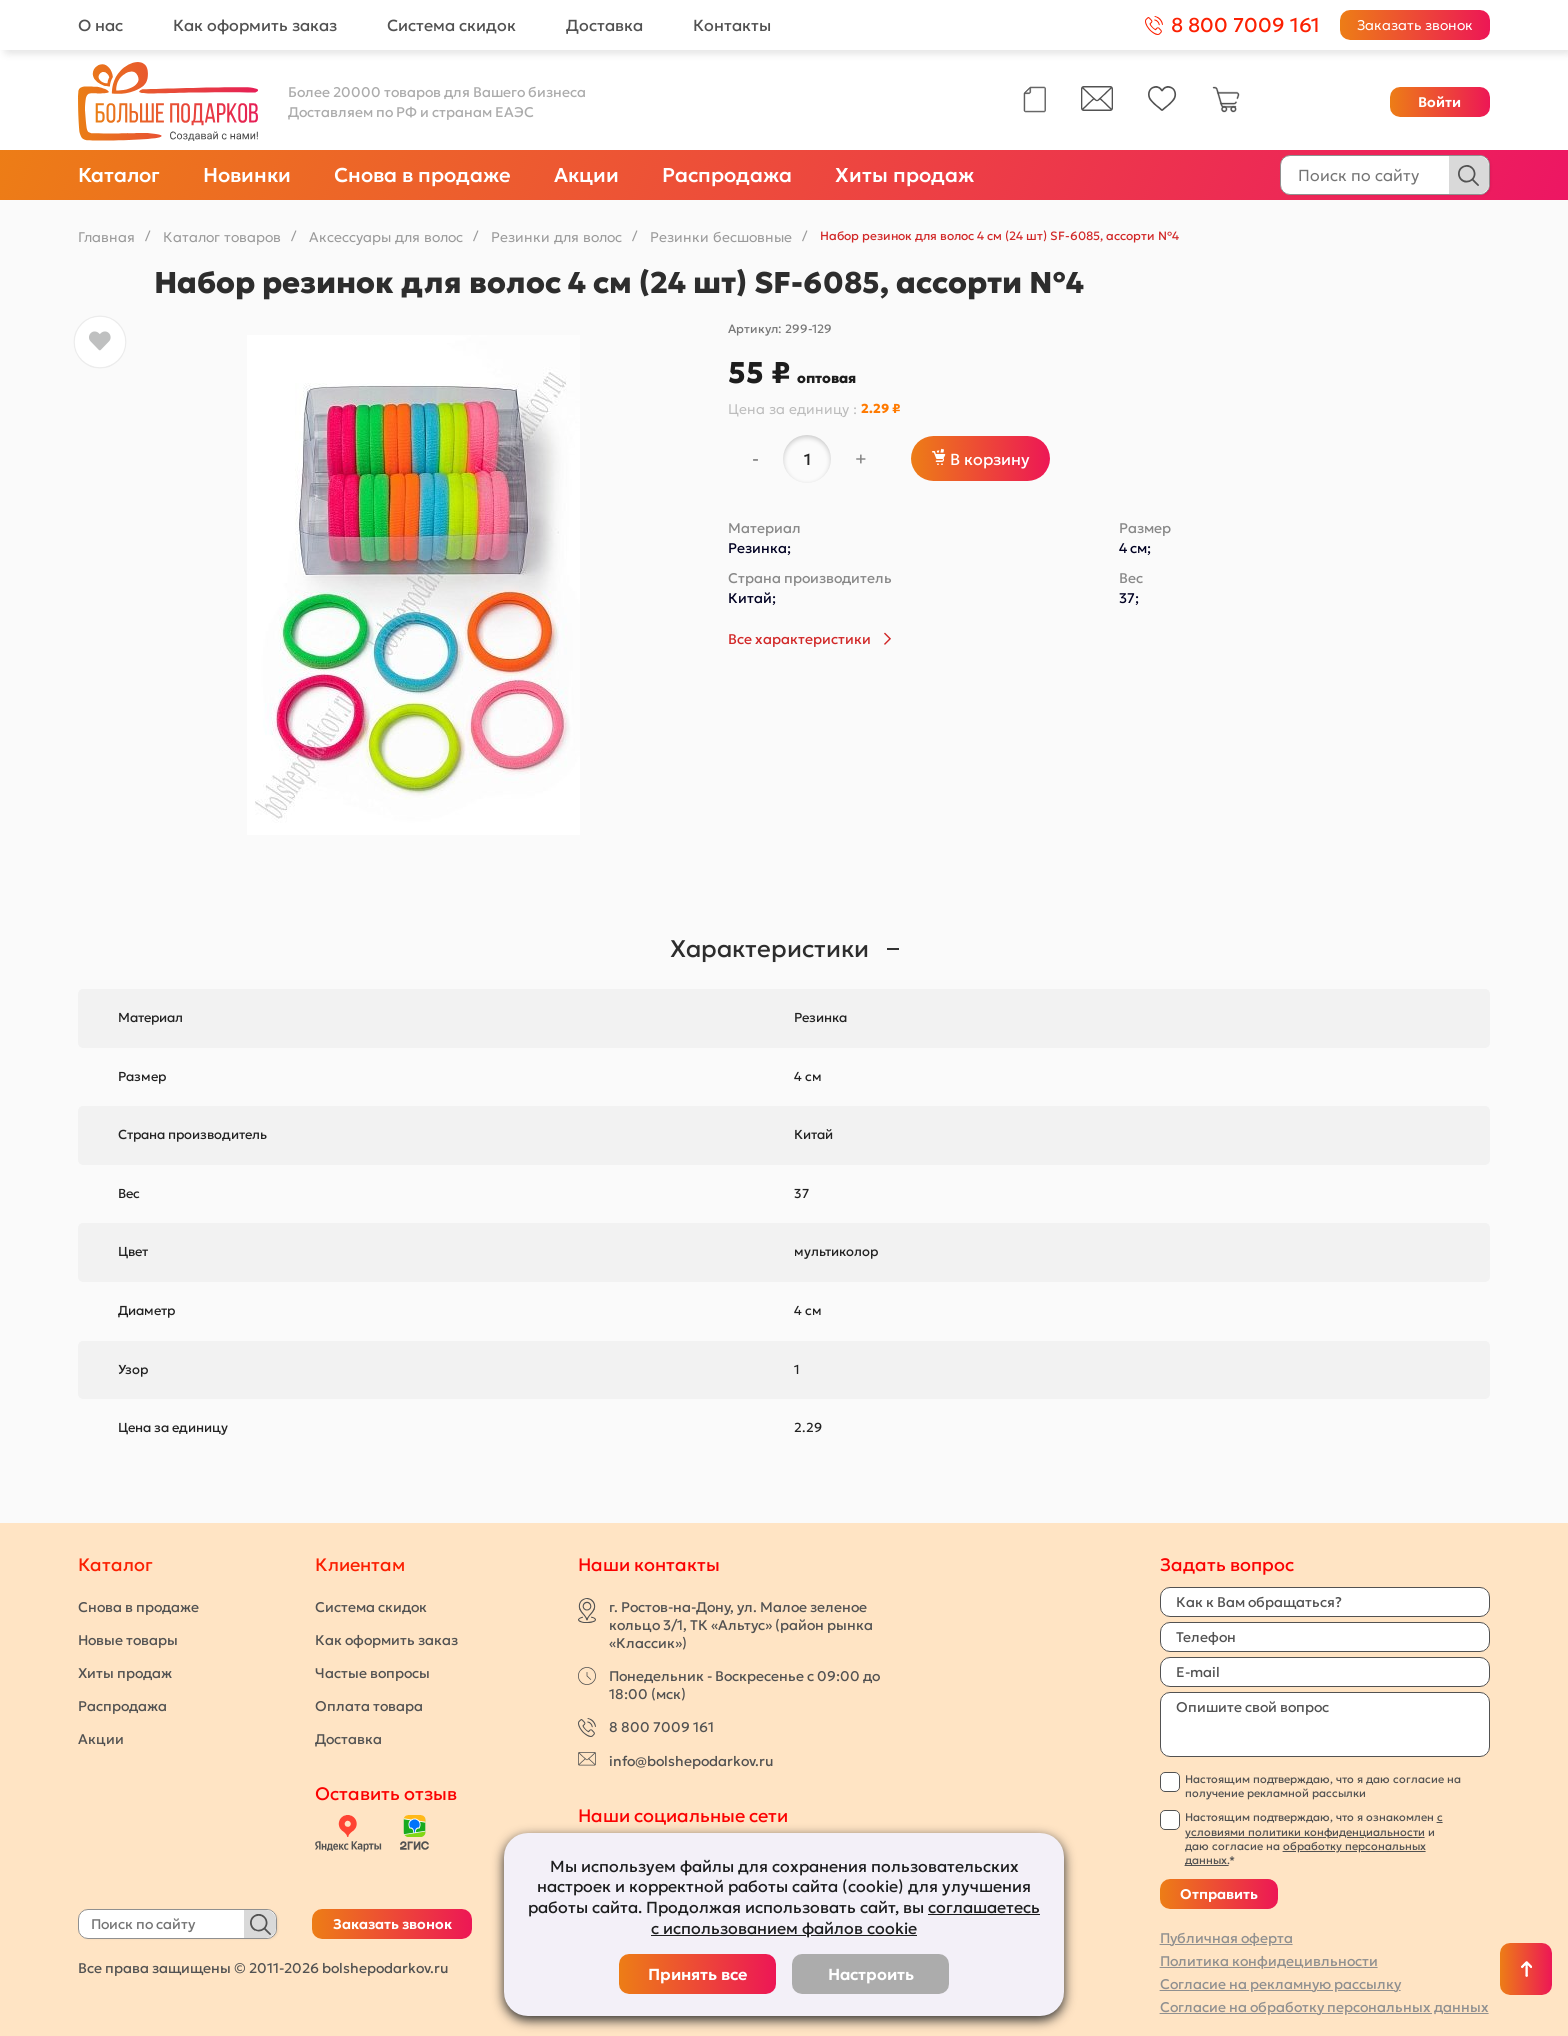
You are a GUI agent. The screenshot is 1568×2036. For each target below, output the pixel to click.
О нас (100, 25)
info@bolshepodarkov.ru (691, 1761)
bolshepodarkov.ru (385, 1968)
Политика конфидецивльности (1269, 1961)
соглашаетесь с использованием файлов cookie (845, 1917)
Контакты (732, 25)
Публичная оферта (1226, 1938)
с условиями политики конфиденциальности (1314, 1824)
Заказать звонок (1415, 25)
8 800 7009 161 (661, 1727)
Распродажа (727, 175)
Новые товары (128, 1640)
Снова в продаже (422, 175)
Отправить (1219, 1894)
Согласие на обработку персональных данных (1324, 2007)
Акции (586, 175)
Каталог (119, 175)
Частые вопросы (372, 1673)
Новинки (247, 175)
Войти (1439, 102)
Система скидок (451, 25)
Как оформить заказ (255, 25)
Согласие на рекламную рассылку (1280, 1984)
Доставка (604, 25)
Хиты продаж (904, 175)
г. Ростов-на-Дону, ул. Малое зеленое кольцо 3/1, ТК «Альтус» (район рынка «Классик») (741, 1625)
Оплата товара (369, 1706)
